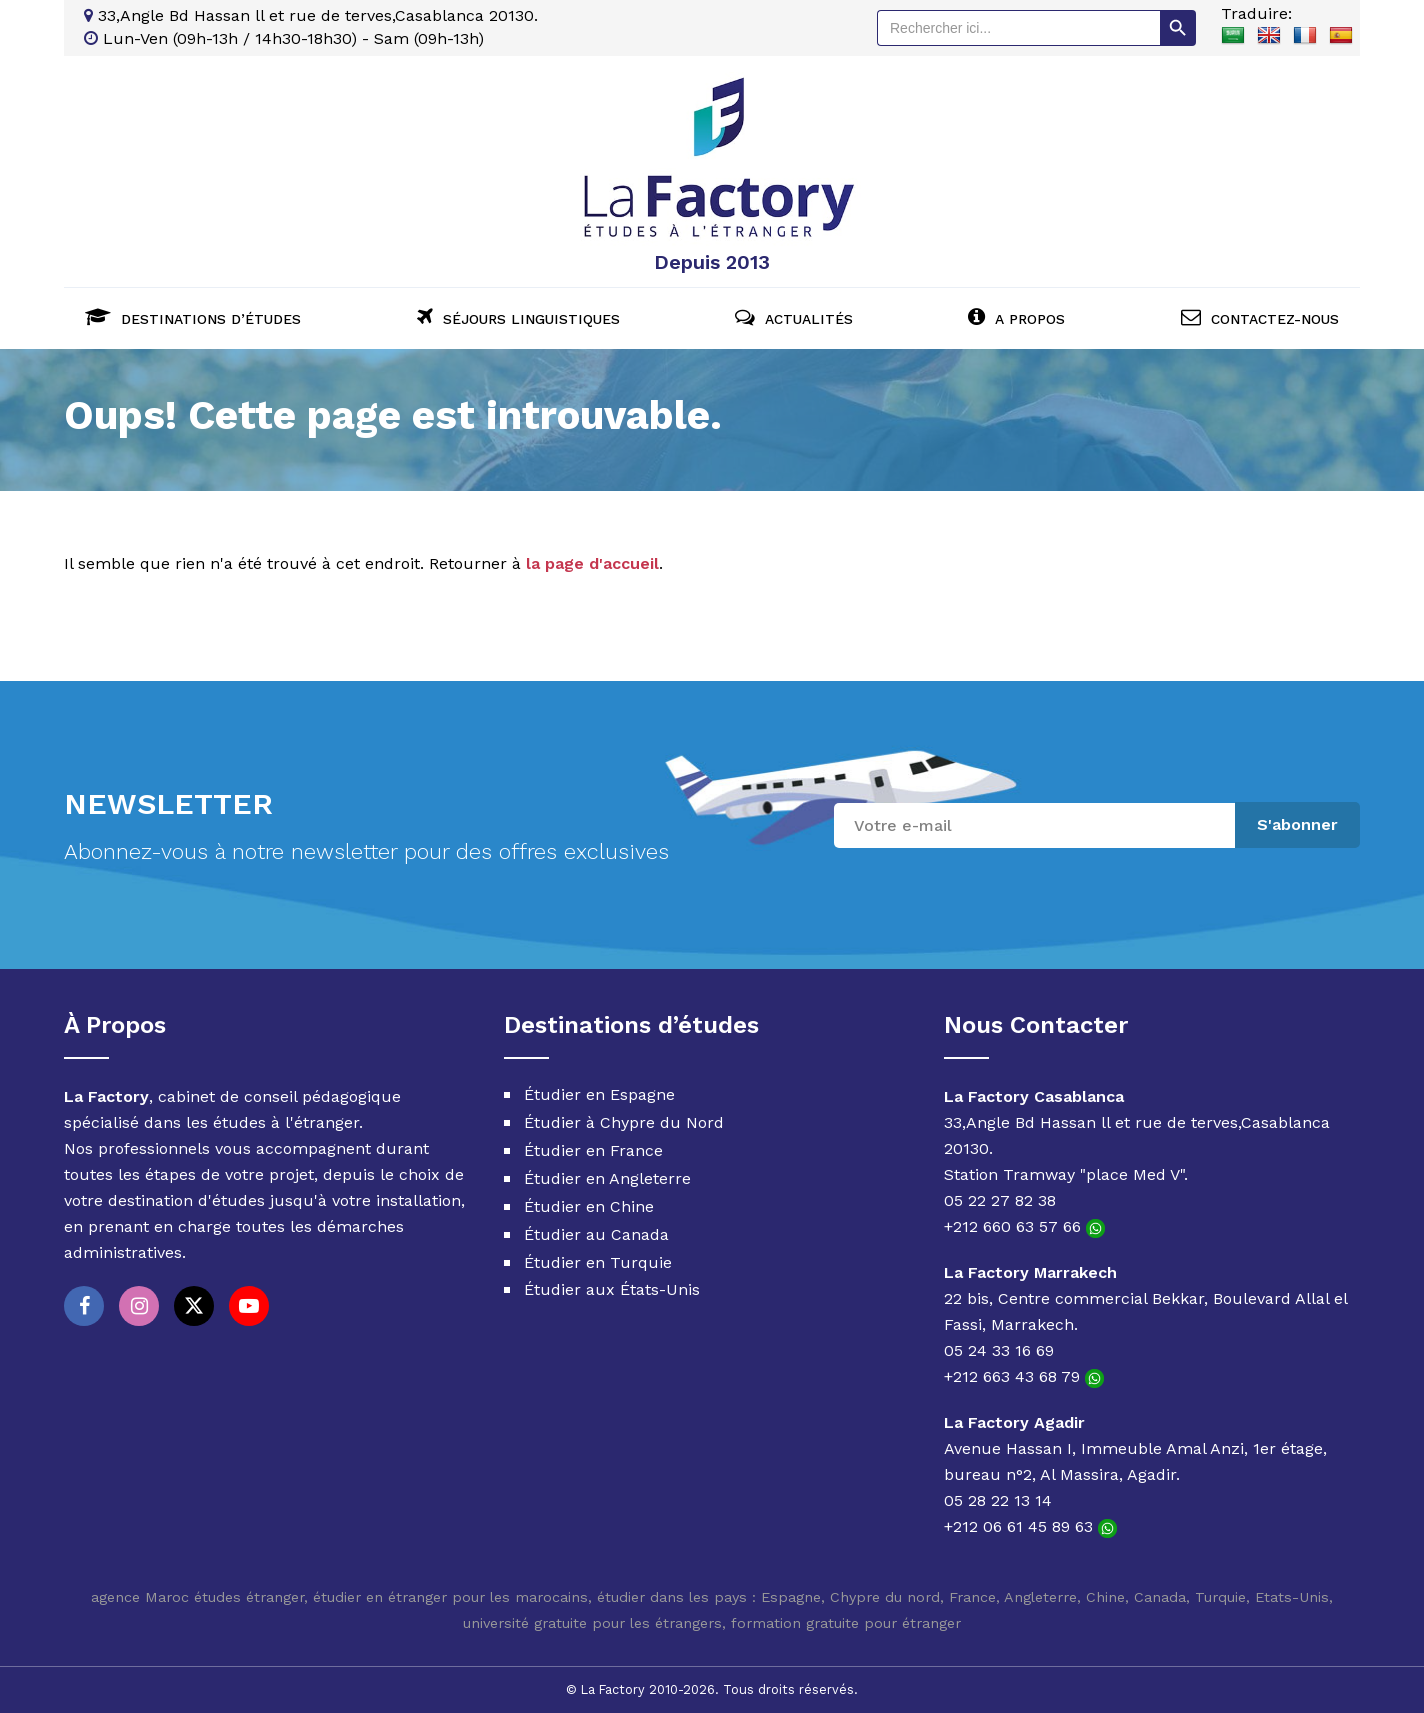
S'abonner (1297, 823)
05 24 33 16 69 (999, 1350)
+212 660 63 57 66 (1024, 1226)
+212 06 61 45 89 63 (1030, 1526)
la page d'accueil (592, 562)
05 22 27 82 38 (1000, 1200)
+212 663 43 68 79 (1024, 1376)
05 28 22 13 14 (998, 1500)
